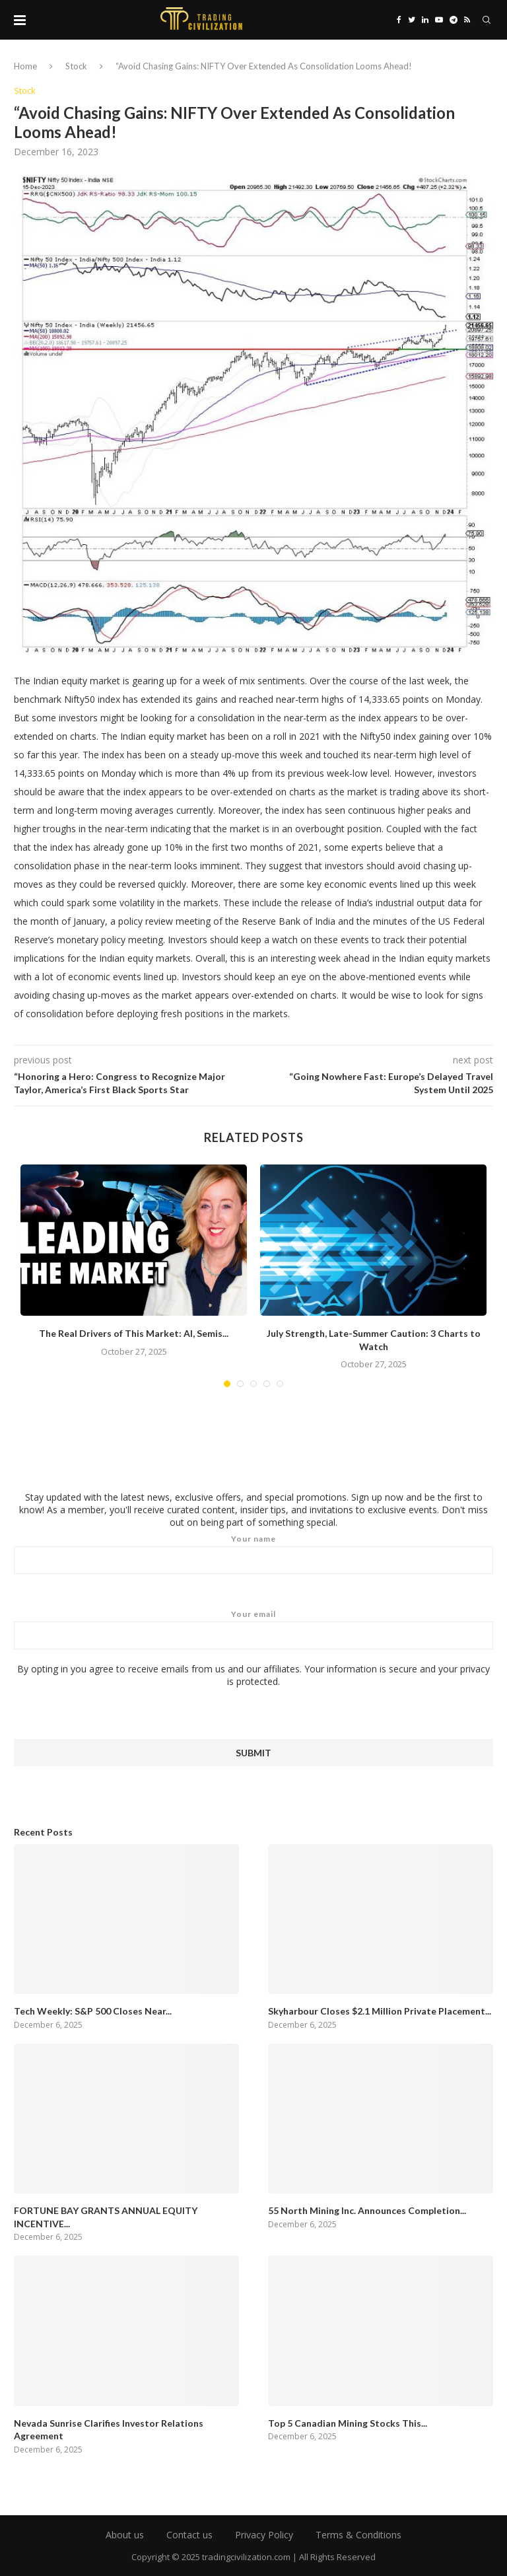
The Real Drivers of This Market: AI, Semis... (133, 1333)
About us (125, 2534)
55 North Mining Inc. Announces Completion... (367, 2210)
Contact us (189, 2534)
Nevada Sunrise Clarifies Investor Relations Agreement (108, 2429)
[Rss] (467, 20)
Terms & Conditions (358, 2534)
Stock (76, 66)
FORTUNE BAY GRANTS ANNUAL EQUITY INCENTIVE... (105, 2217)
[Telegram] (453, 20)
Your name (253, 1554)
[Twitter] (411, 20)
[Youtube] (439, 20)
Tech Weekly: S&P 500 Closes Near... (93, 2011)
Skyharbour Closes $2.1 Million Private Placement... (379, 2011)
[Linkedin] (425, 20)
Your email (253, 1629)
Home (25, 66)
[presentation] (114, 1713)
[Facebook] (399, 20)
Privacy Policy (264, 2534)
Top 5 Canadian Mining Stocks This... (347, 2423)
